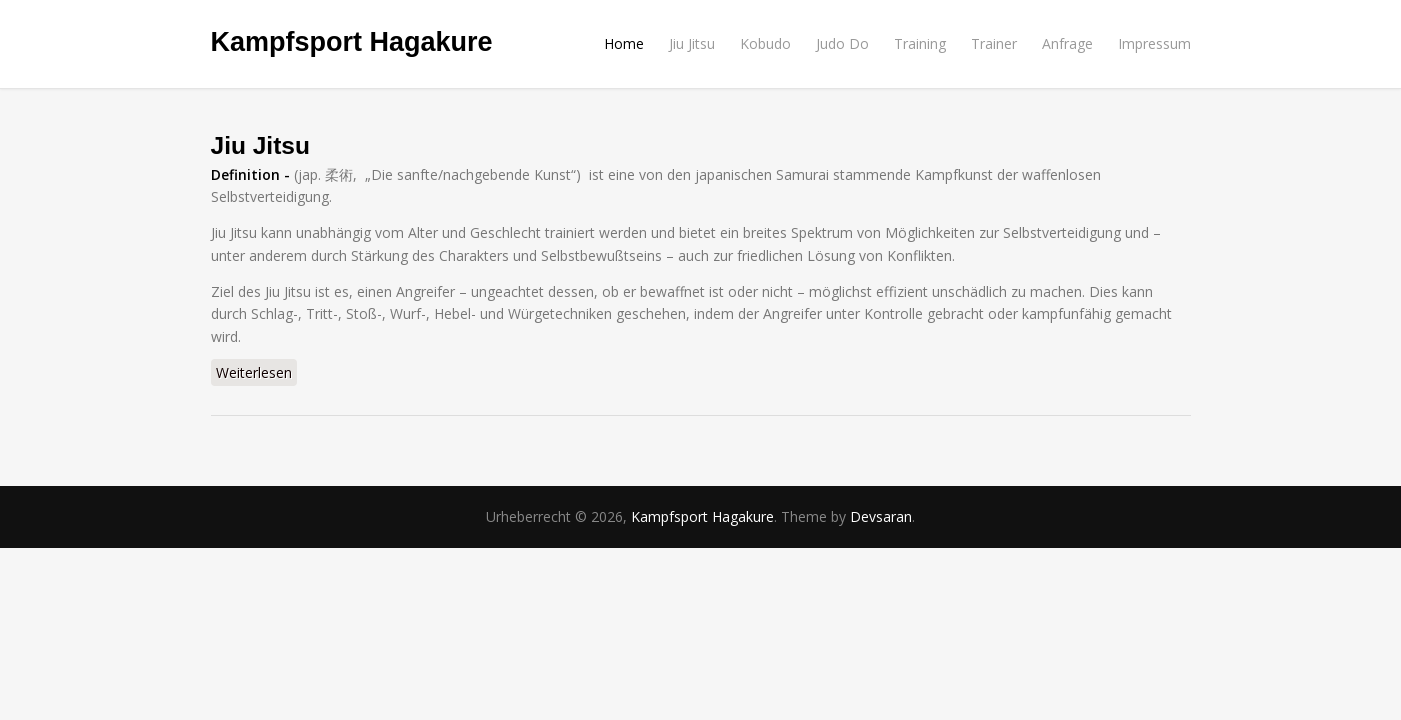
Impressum (1154, 43)
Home (624, 43)
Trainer (994, 43)
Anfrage (1067, 43)
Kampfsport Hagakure (352, 42)
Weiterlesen (256, 372)
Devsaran (881, 516)
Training (920, 43)
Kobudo (765, 43)
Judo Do (842, 43)
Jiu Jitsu (692, 43)
